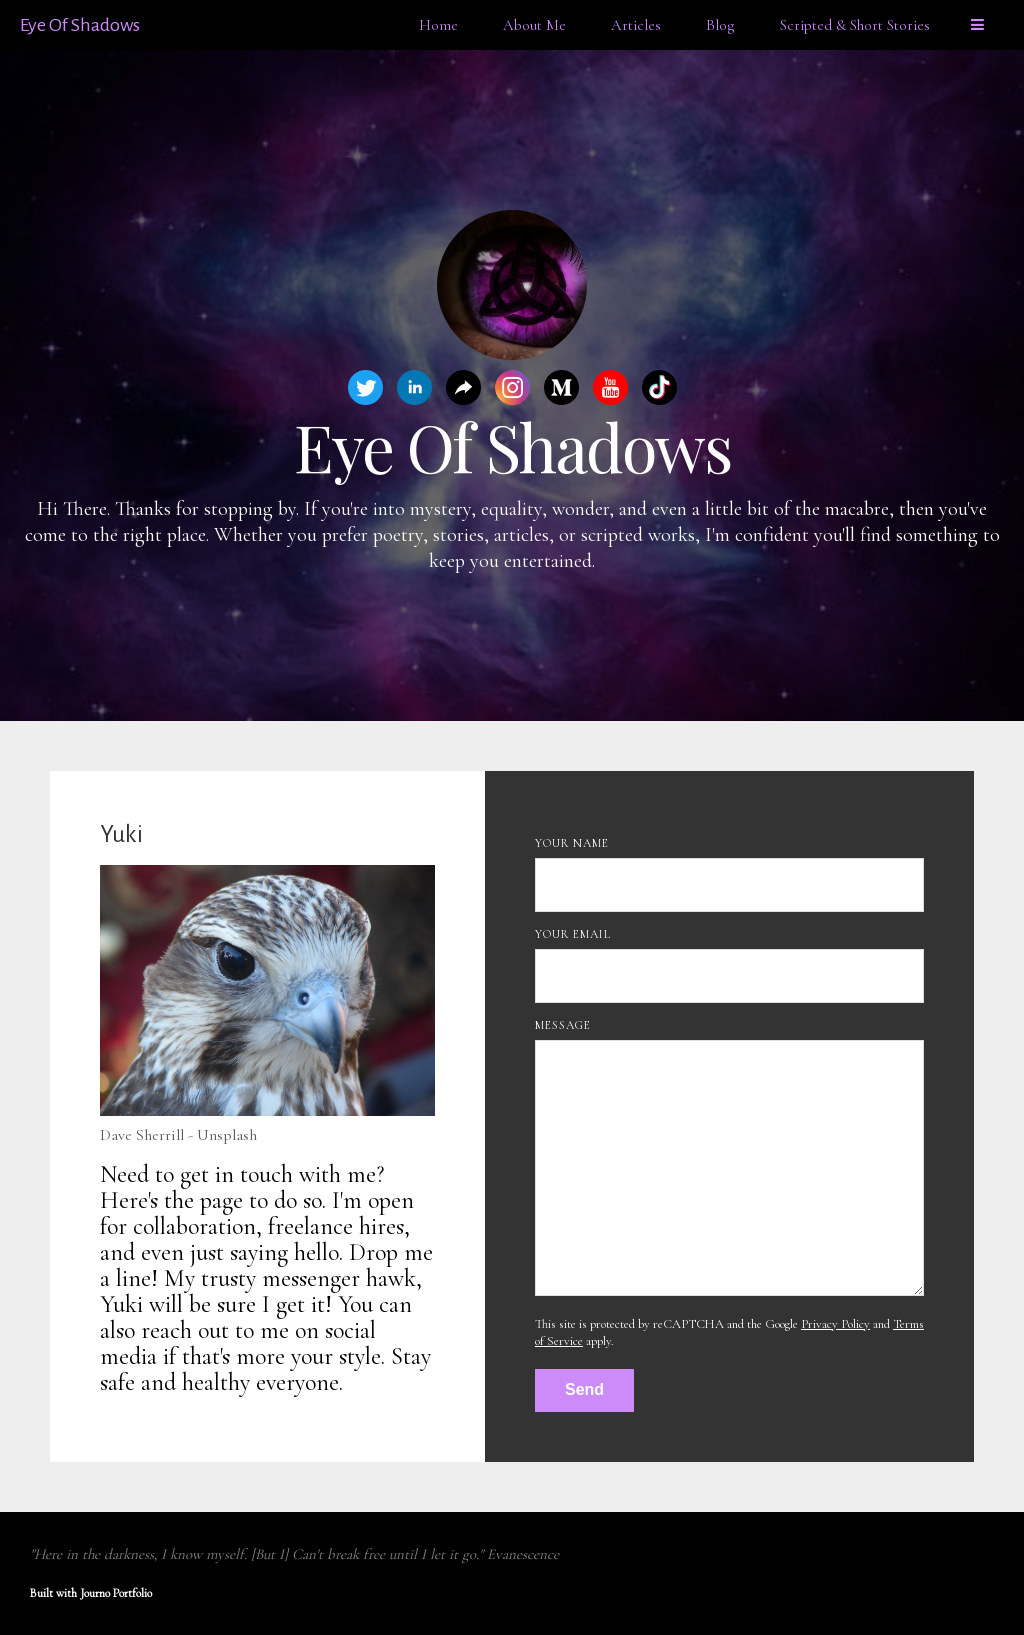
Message (563, 1025)
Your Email (573, 934)
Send (584, 1389)
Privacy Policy (835, 1324)
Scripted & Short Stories (855, 25)
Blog (720, 25)
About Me (534, 25)
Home (438, 25)
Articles (636, 25)
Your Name (572, 843)
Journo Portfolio (116, 1593)
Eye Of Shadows (80, 25)
